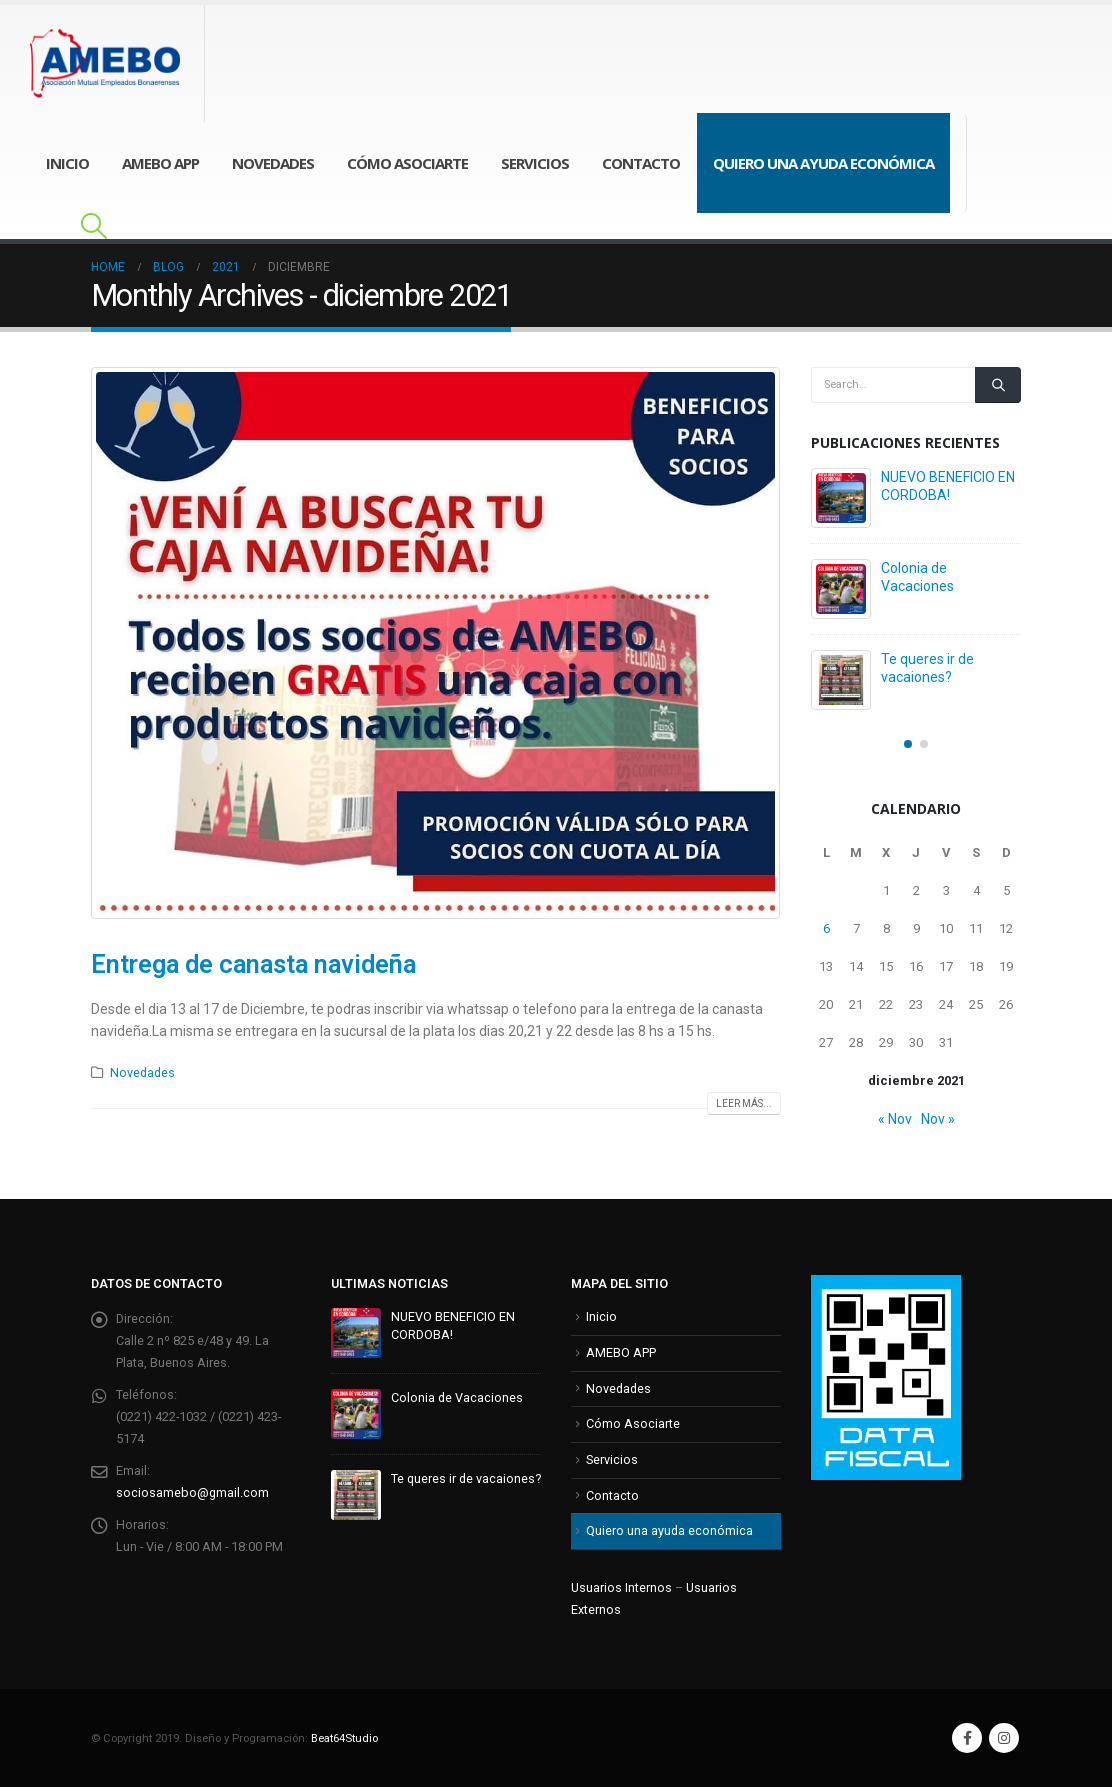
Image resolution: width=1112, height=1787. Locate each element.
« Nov (895, 1119)
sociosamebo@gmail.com (192, 1492)
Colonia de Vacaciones (457, 1397)
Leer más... (744, 1103)
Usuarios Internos (621, 1587)
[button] (93, 226)
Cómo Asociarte (407, 163)
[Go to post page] (841, 498)
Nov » (938, 1119)
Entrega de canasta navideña (253, 964)
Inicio (67, 163)
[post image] (436, 643)
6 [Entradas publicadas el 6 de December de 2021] (826, 928)
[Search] (998, 385)
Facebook (967, 1738)
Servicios (535, 163)
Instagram (1004, 1738)
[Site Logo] (117, 63)
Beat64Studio (344, 1738)
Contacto (641, 163)
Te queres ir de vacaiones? (466, 1478)
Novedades (273, 163)
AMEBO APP (160, 163)
